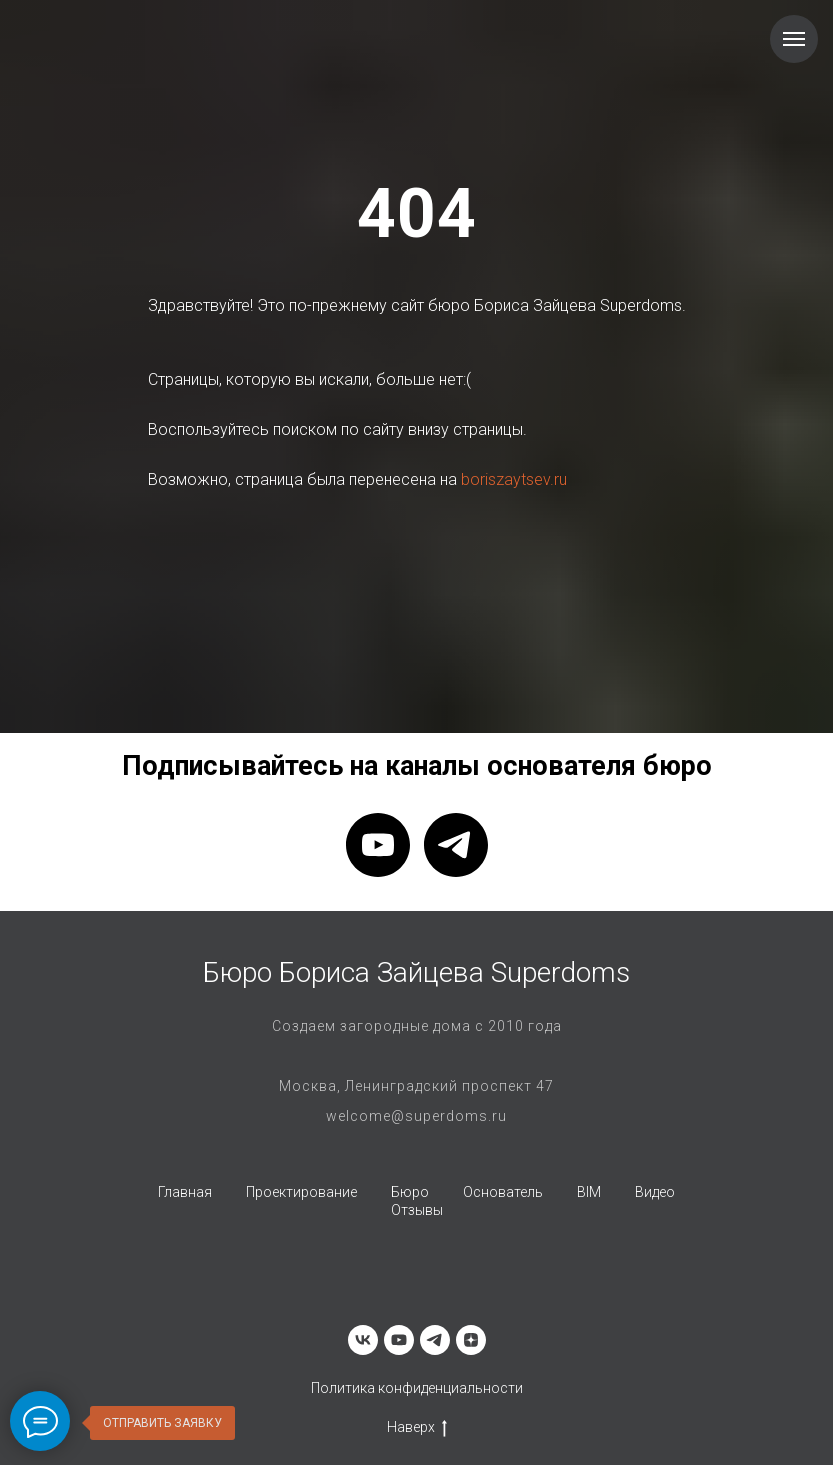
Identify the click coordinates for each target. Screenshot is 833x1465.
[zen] (471, 1340)
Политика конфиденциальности (417, 1388)
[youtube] (378, 845)
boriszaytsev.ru (514, 479)
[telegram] (456, 845)
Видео (655, 1192)
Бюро (410, 1192)
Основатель (503, 1192)
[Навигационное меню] (794, 39)
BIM (589, 1192)
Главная (185, 1192)
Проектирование (301, 1192)
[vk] (363, 1340)
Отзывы (417, 1210)
